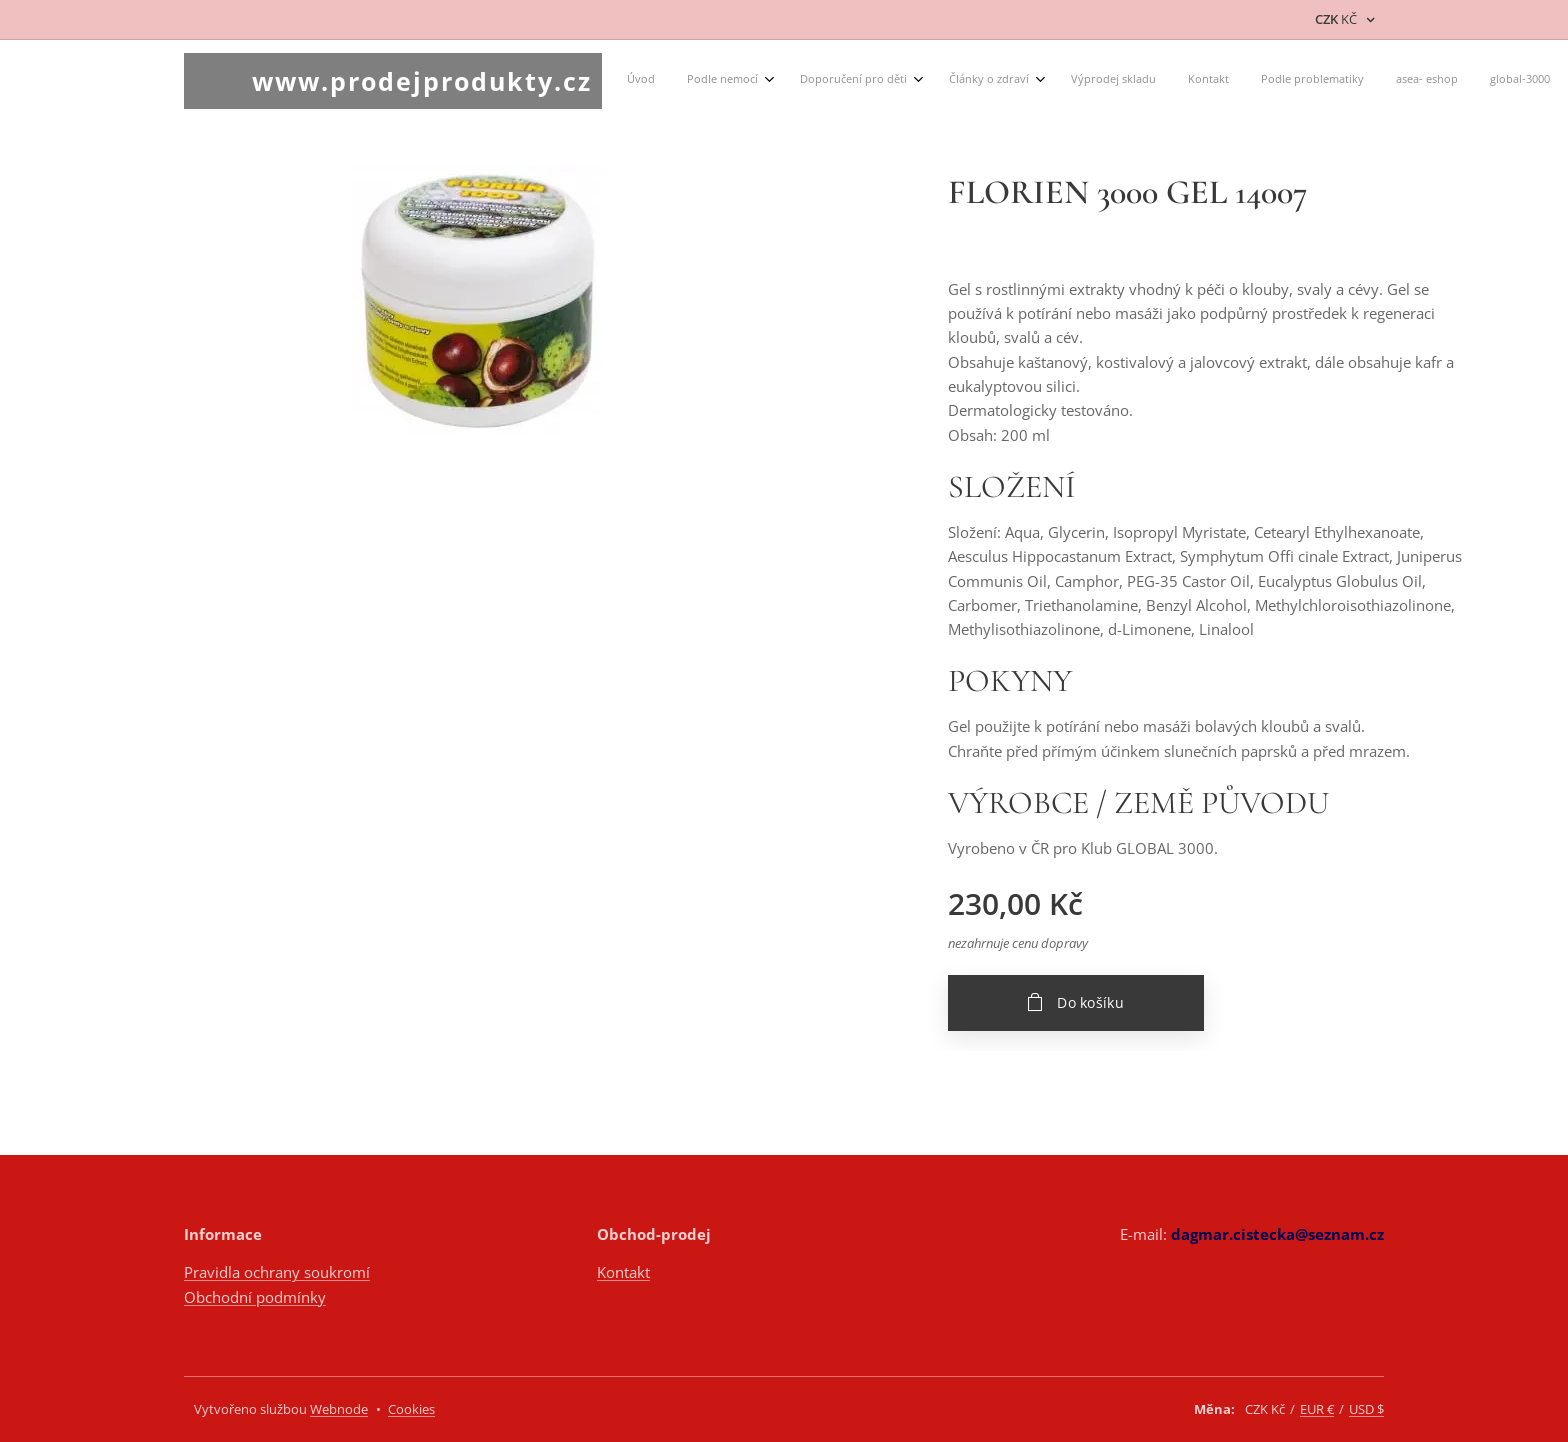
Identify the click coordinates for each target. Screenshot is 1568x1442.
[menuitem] (725, 81)
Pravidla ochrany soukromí (277, 1272)
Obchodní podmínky (255, 1297)
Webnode (339, 1409)
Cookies (411, 1409)
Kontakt (623, 1272)
